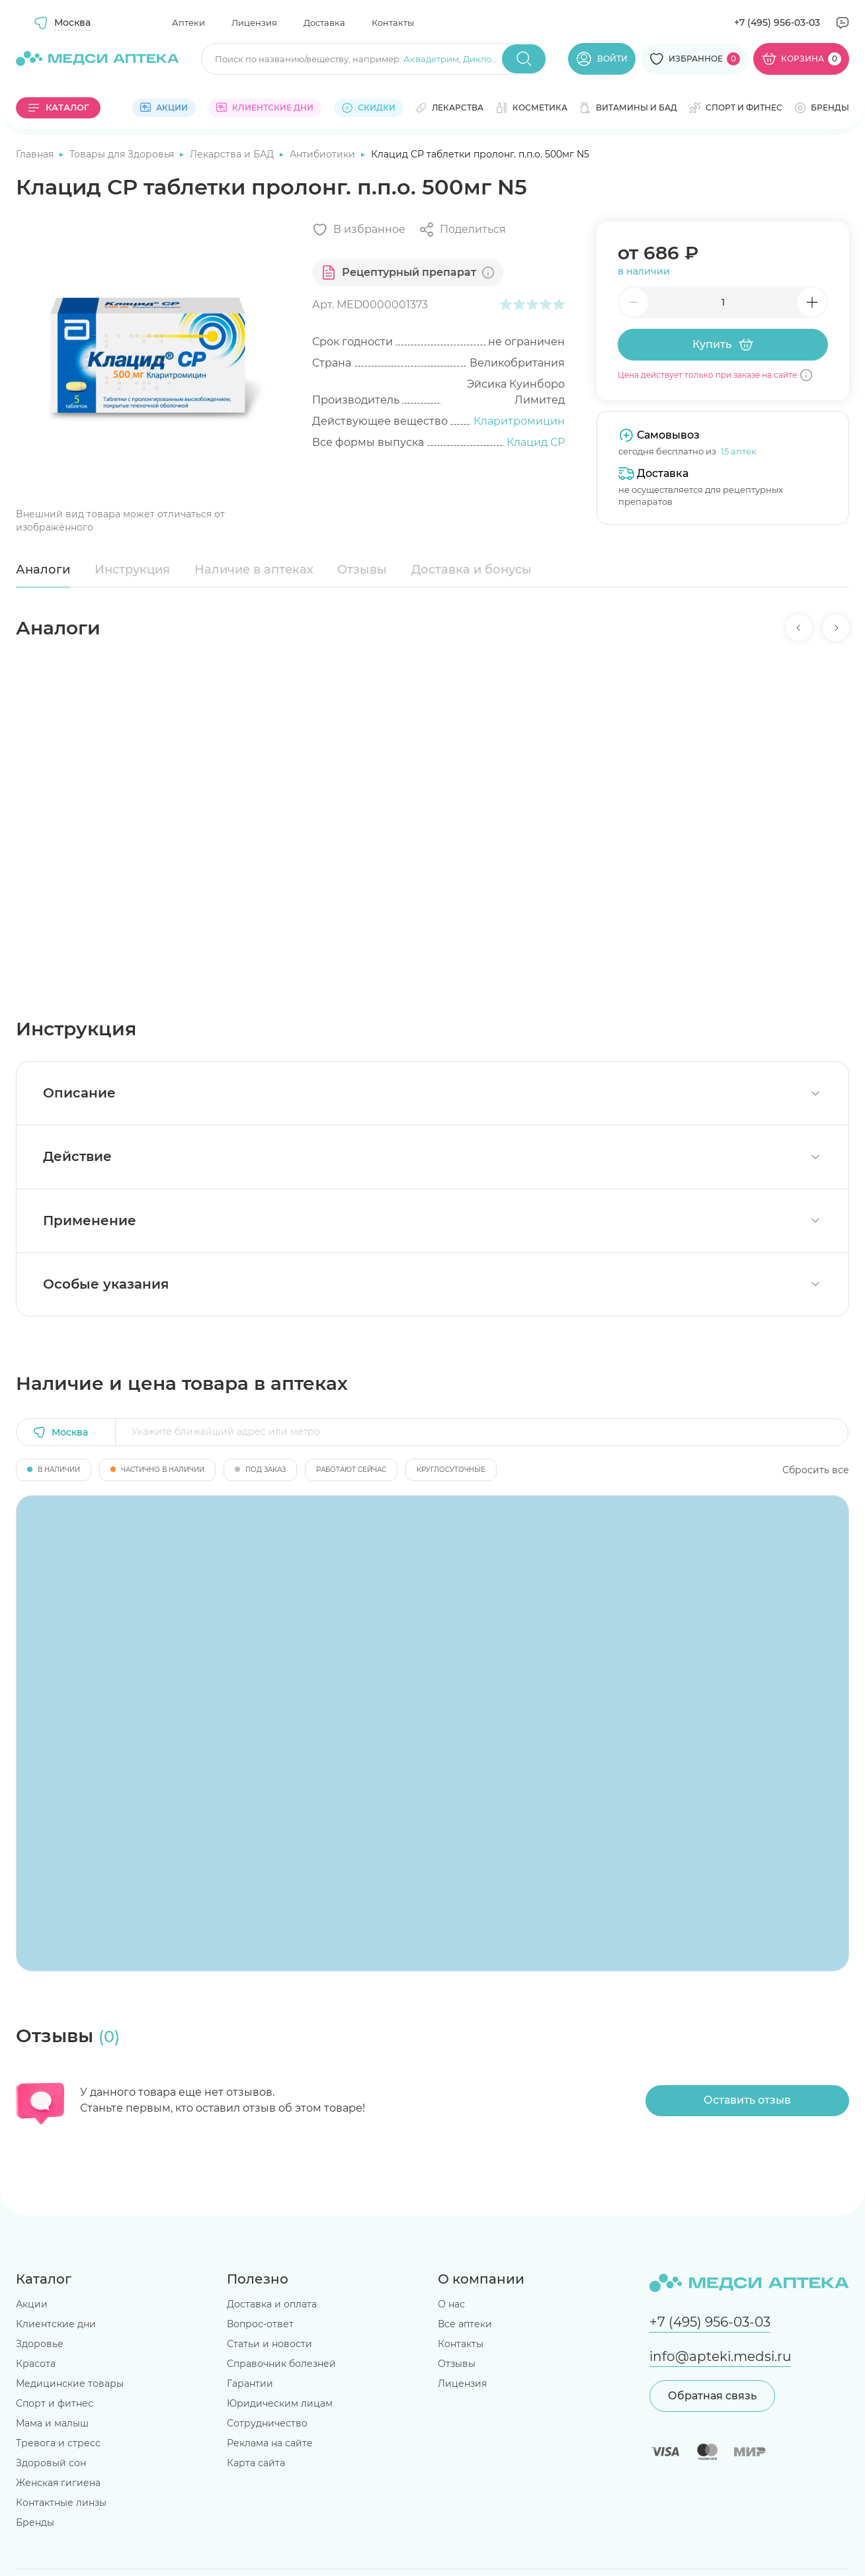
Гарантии (250, 2383)
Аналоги (43, 569)
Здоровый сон (51, 2463)
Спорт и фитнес (54, 2403)
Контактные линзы (61, 2503)
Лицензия (254, 22)
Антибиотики (324, 154)
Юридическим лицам (280, 2403)
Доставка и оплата (272, 2304)
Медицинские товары (70, 2383)
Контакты (393, 22)
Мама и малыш (52, 2423)
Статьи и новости (269, 2344)
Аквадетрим (431, 59)
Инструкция (132, 569)
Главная (36, 154)
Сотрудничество (267, 2423)
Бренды (35, 2522)
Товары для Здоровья (123, 154)
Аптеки (188, 22)
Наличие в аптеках (253, 569)
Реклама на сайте (270, 2443)
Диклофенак (491, 59)
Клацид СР (536, 442)
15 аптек (739, 451)
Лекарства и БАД (233, 154)
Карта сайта (256, 2463)
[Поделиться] (462, 229)
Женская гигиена (58, 2483)
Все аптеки (465, 2324)
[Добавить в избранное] (358, 229)
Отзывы (362, 569)
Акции (32, 2304)
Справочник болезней (281, 2364)
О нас (451, 2304)
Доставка (324, 22)
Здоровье (39, 2344)
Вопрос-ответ (260, 2324)
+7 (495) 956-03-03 (777, 22)
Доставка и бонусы (471, 569)
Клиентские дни (56, 2324)
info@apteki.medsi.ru (720, 2356)
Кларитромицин (519, 421)
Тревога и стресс (58, 2443)
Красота (36, 2364)
